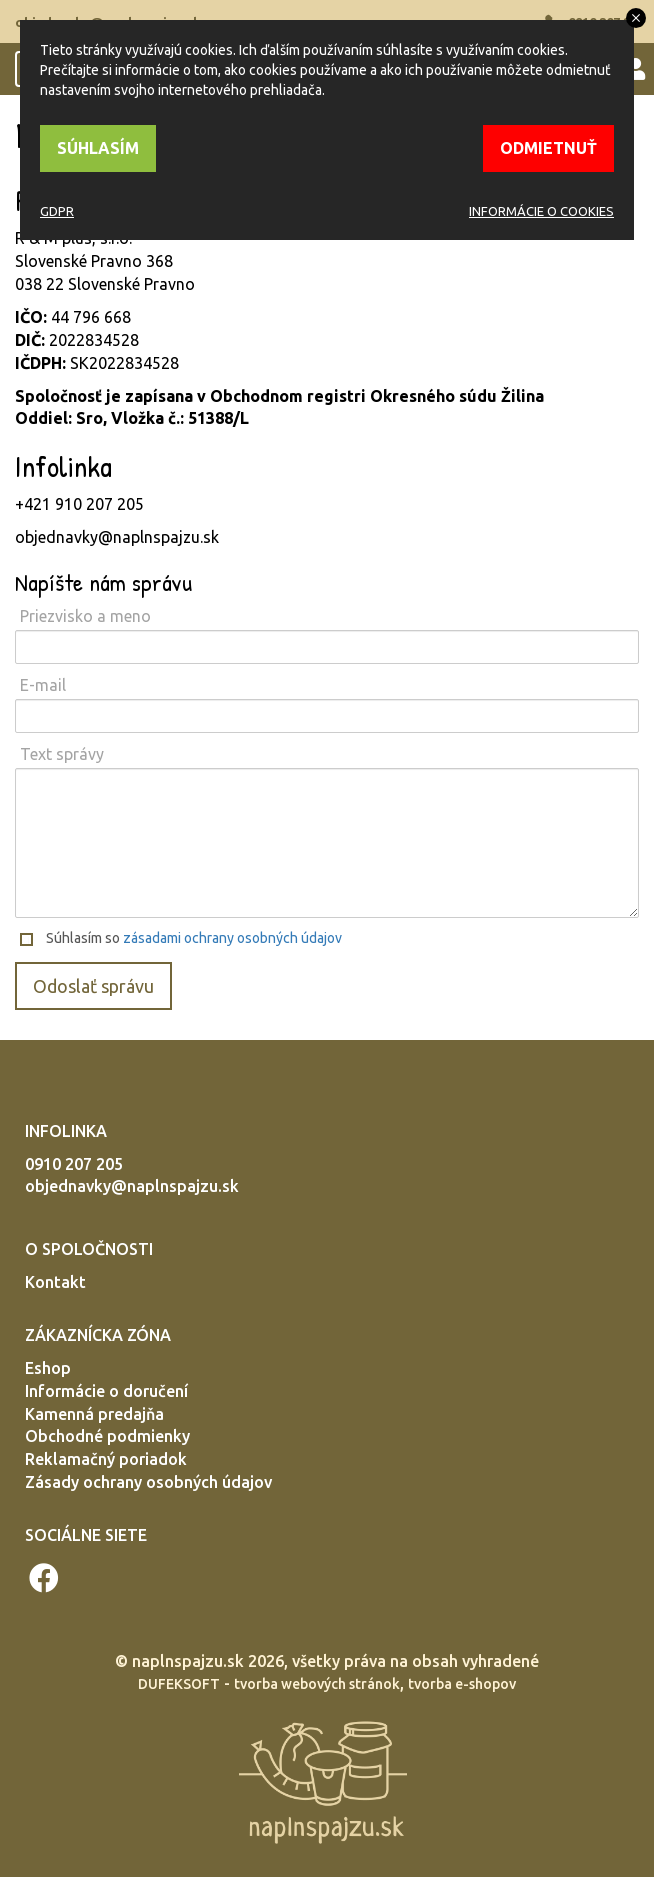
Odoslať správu (93, 986)
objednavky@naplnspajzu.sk (132, 1186)
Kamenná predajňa (94, 1414)
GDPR (57, 211)
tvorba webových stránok (317, 1684)
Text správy (62, 754)
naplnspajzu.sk (188, 1661)
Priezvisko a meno (85, 616)
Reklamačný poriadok (106, 1459)
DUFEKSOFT (179, 1684)
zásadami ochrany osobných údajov (232, 938)
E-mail (43, 685)
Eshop (48, 1368)
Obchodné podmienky (107, 1436)
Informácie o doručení (106, 1391)
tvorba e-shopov (462, 1684)
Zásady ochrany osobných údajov (148, 1482)
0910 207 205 (74, 1164)
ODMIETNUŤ (548, 148)
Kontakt (55, 1282)
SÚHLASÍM (98, 148)
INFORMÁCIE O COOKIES (541, 211)
